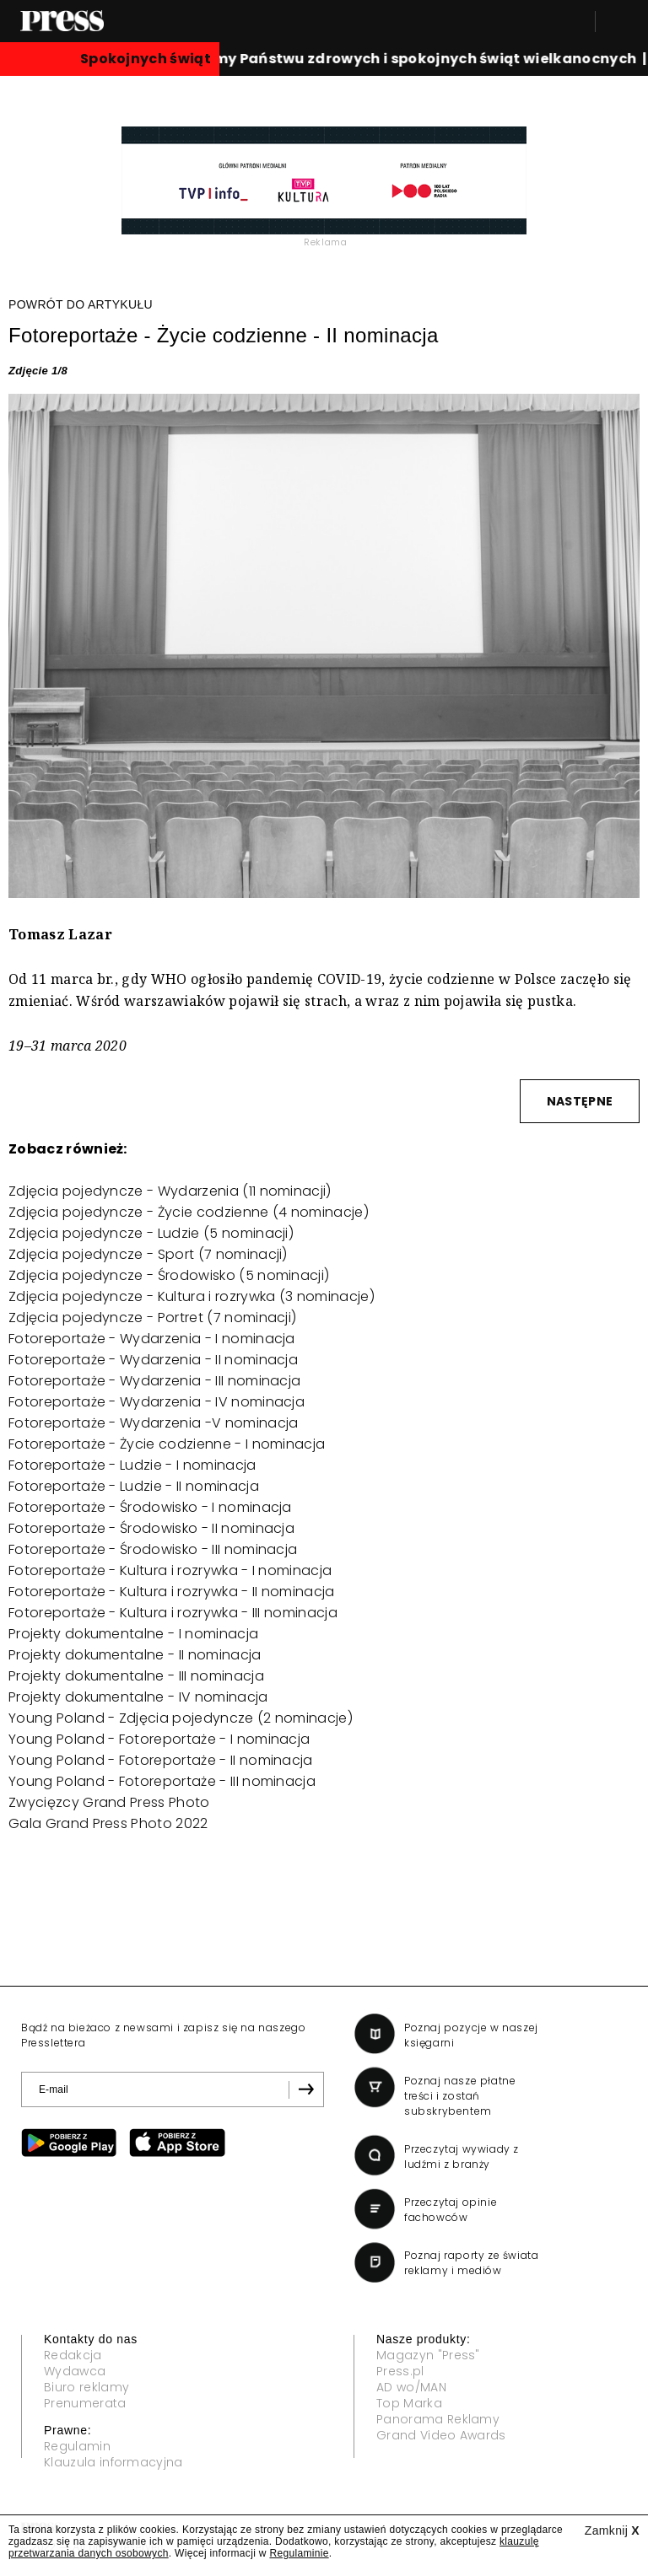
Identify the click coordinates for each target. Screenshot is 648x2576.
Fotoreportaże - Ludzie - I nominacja (132, 1465)
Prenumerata (85, 2403)
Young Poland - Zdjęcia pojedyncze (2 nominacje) (180, 1718)
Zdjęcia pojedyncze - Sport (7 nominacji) (148, 1254)
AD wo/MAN (411, 2387)
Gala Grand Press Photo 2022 (108, 1823)
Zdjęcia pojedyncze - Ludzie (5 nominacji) (151, 1233)
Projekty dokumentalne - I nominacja (133, 1633)
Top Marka (409, 2403)
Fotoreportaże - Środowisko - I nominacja (150, 1507)
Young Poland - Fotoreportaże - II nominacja (160, 1760)
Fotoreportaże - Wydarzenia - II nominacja (153, 1359)
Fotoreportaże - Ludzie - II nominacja (133, 1486)
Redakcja (73, 2355)
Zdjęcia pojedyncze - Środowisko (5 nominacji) (168, 1275)
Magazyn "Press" (428, 2355)
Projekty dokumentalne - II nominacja (135, 1654)
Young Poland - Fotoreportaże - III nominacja (162, 1781)
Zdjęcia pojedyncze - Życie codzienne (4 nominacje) (188, 1212)
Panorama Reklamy (438, 2419)
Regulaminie (298, 2553)
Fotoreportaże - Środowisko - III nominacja (152, 1549)
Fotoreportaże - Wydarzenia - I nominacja (151, 1338)
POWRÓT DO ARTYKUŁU (80, 304)
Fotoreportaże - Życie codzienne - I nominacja (166, 1444)
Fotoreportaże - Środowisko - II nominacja (151, 1528)
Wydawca (74, 2371)
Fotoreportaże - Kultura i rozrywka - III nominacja (173, 1612)
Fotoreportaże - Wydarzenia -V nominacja (153, 1423)
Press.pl (400, 2371)
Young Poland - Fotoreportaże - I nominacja (159, 1739)
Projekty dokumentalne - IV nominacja (138, 1697)
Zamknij (612, 2530)
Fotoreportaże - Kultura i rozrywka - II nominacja (171, 1591)
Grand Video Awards (441, 2435)
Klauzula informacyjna (113, 2462)
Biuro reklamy (86, 2387)
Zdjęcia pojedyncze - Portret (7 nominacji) (152, 1317)
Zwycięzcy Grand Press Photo (109, 1802)
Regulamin (77, 2446)
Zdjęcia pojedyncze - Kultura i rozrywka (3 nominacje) (191, 1296)
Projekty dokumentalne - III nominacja (136, 1676)
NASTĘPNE (580, 1101)
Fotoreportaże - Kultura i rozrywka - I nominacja (170, 1570)
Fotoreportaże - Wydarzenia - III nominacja (154, 1380)
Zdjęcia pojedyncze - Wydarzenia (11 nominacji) (170, 1191)
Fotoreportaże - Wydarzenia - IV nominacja (156, 1402)
